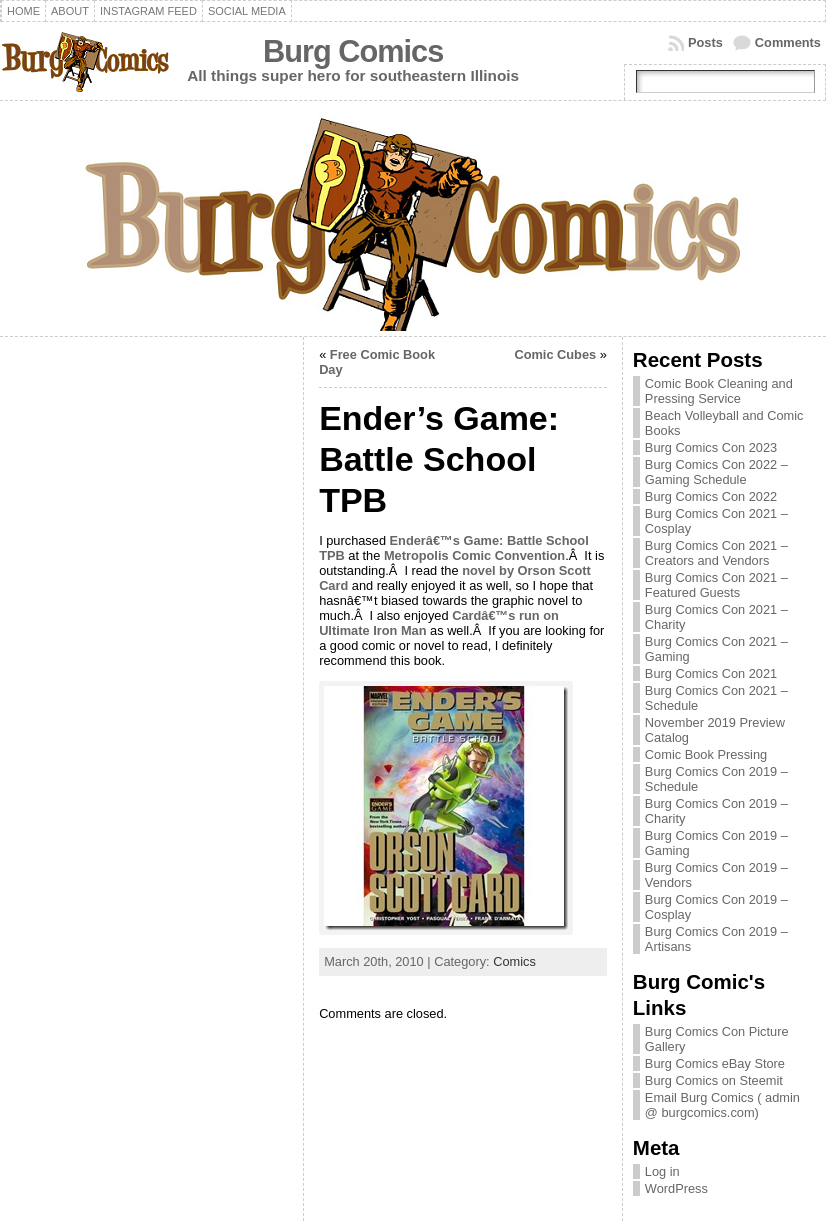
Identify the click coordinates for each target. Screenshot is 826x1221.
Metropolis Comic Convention (474, 555)
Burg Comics (353, 51)
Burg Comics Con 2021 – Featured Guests (716, 585)
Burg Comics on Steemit (714, 1080)
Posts (705, 42)
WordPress (676, 1188)
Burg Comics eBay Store (715, 1063)
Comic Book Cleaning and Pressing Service (719, 391)
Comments (788, 42)
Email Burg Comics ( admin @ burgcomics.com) (722, 1105)
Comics (514, 961)
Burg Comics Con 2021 (711, 673)
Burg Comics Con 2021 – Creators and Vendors (716, 553)
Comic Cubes (555, 354)
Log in (662, 1171)
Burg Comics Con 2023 (711, 447)
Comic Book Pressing (706, 754)
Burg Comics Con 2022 (711, 496)
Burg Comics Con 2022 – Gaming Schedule (716, 472)
